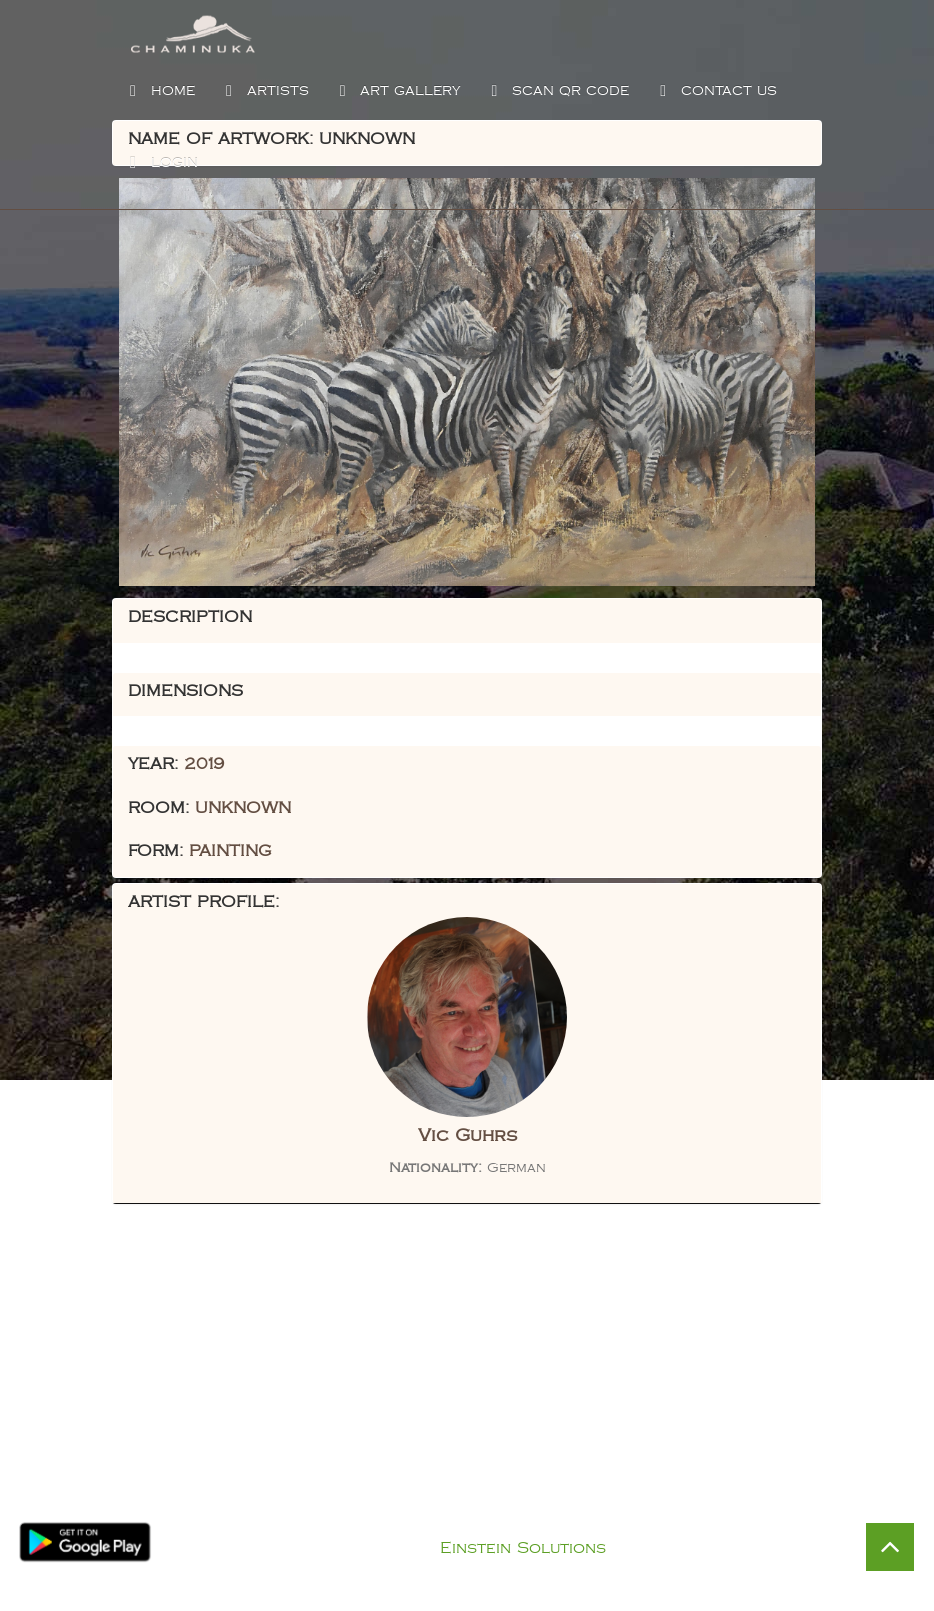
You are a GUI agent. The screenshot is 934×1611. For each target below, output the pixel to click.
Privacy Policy (487, 1522)
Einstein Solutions (523, 1548)
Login (161, 163)
